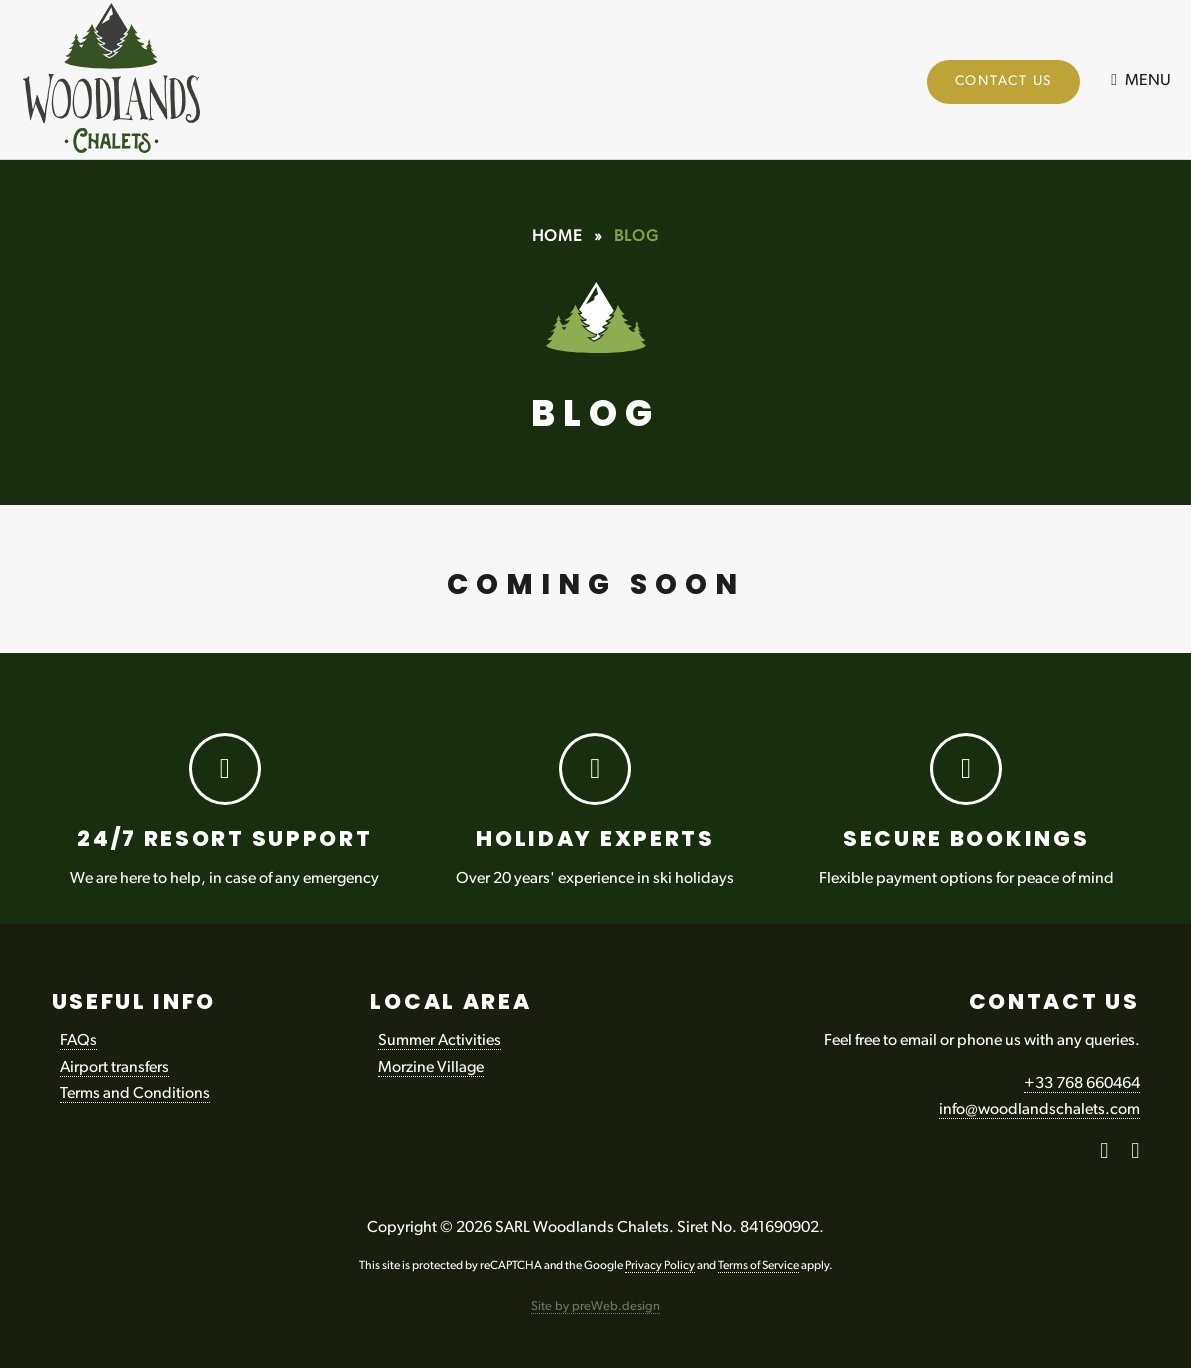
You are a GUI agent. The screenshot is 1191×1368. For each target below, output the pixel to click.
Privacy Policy (660, 1266)
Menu (1148, 81)
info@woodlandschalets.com (1039, 1110)
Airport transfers (114, 1068)
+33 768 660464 (1082, 1084)
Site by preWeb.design (595, 1306)
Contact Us (1004, 81)
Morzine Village (431, 1068)
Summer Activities (439, 1041)
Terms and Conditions (135, 1094)
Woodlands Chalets (127, 83)
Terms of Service (758, 1266)
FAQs (78, 1041)
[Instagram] (1135, 1154)
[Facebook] (1104, 1154)
